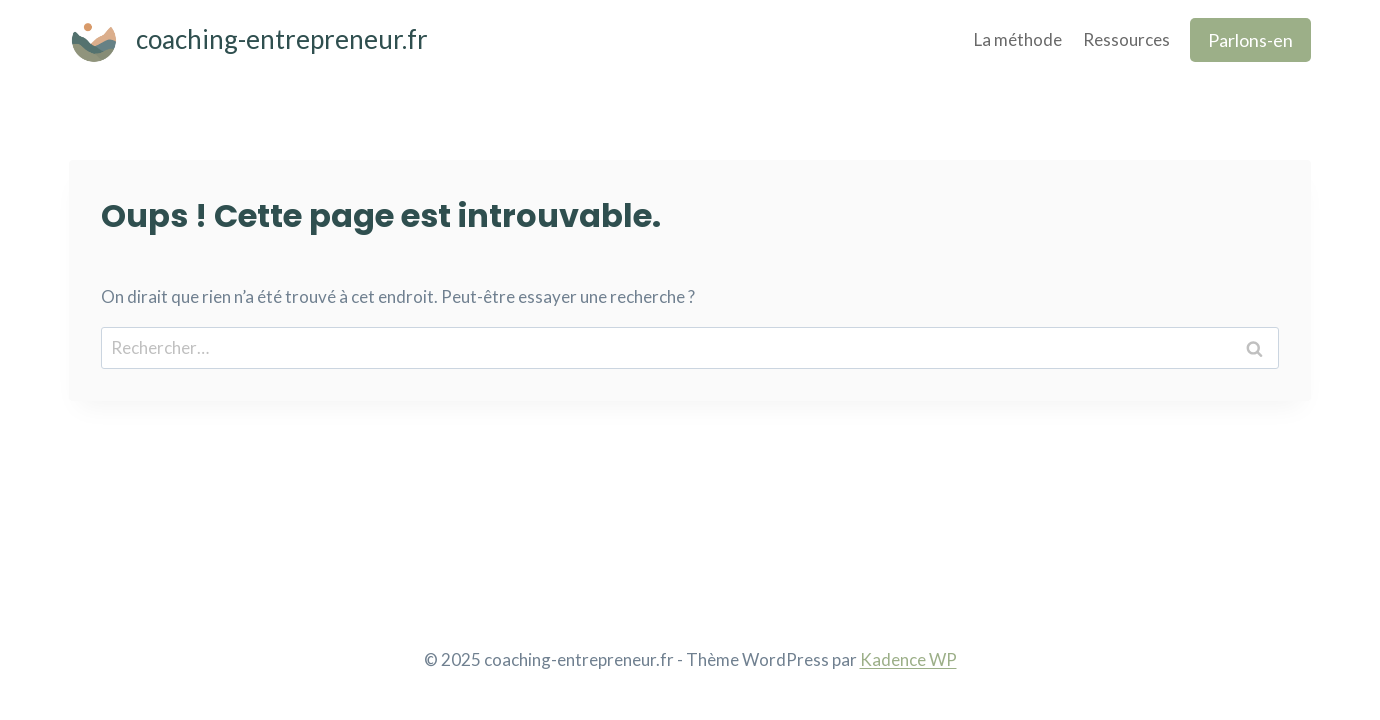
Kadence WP (908, 659)
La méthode (1018, 39)
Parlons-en (1250, 40)
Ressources (1126, 39)
